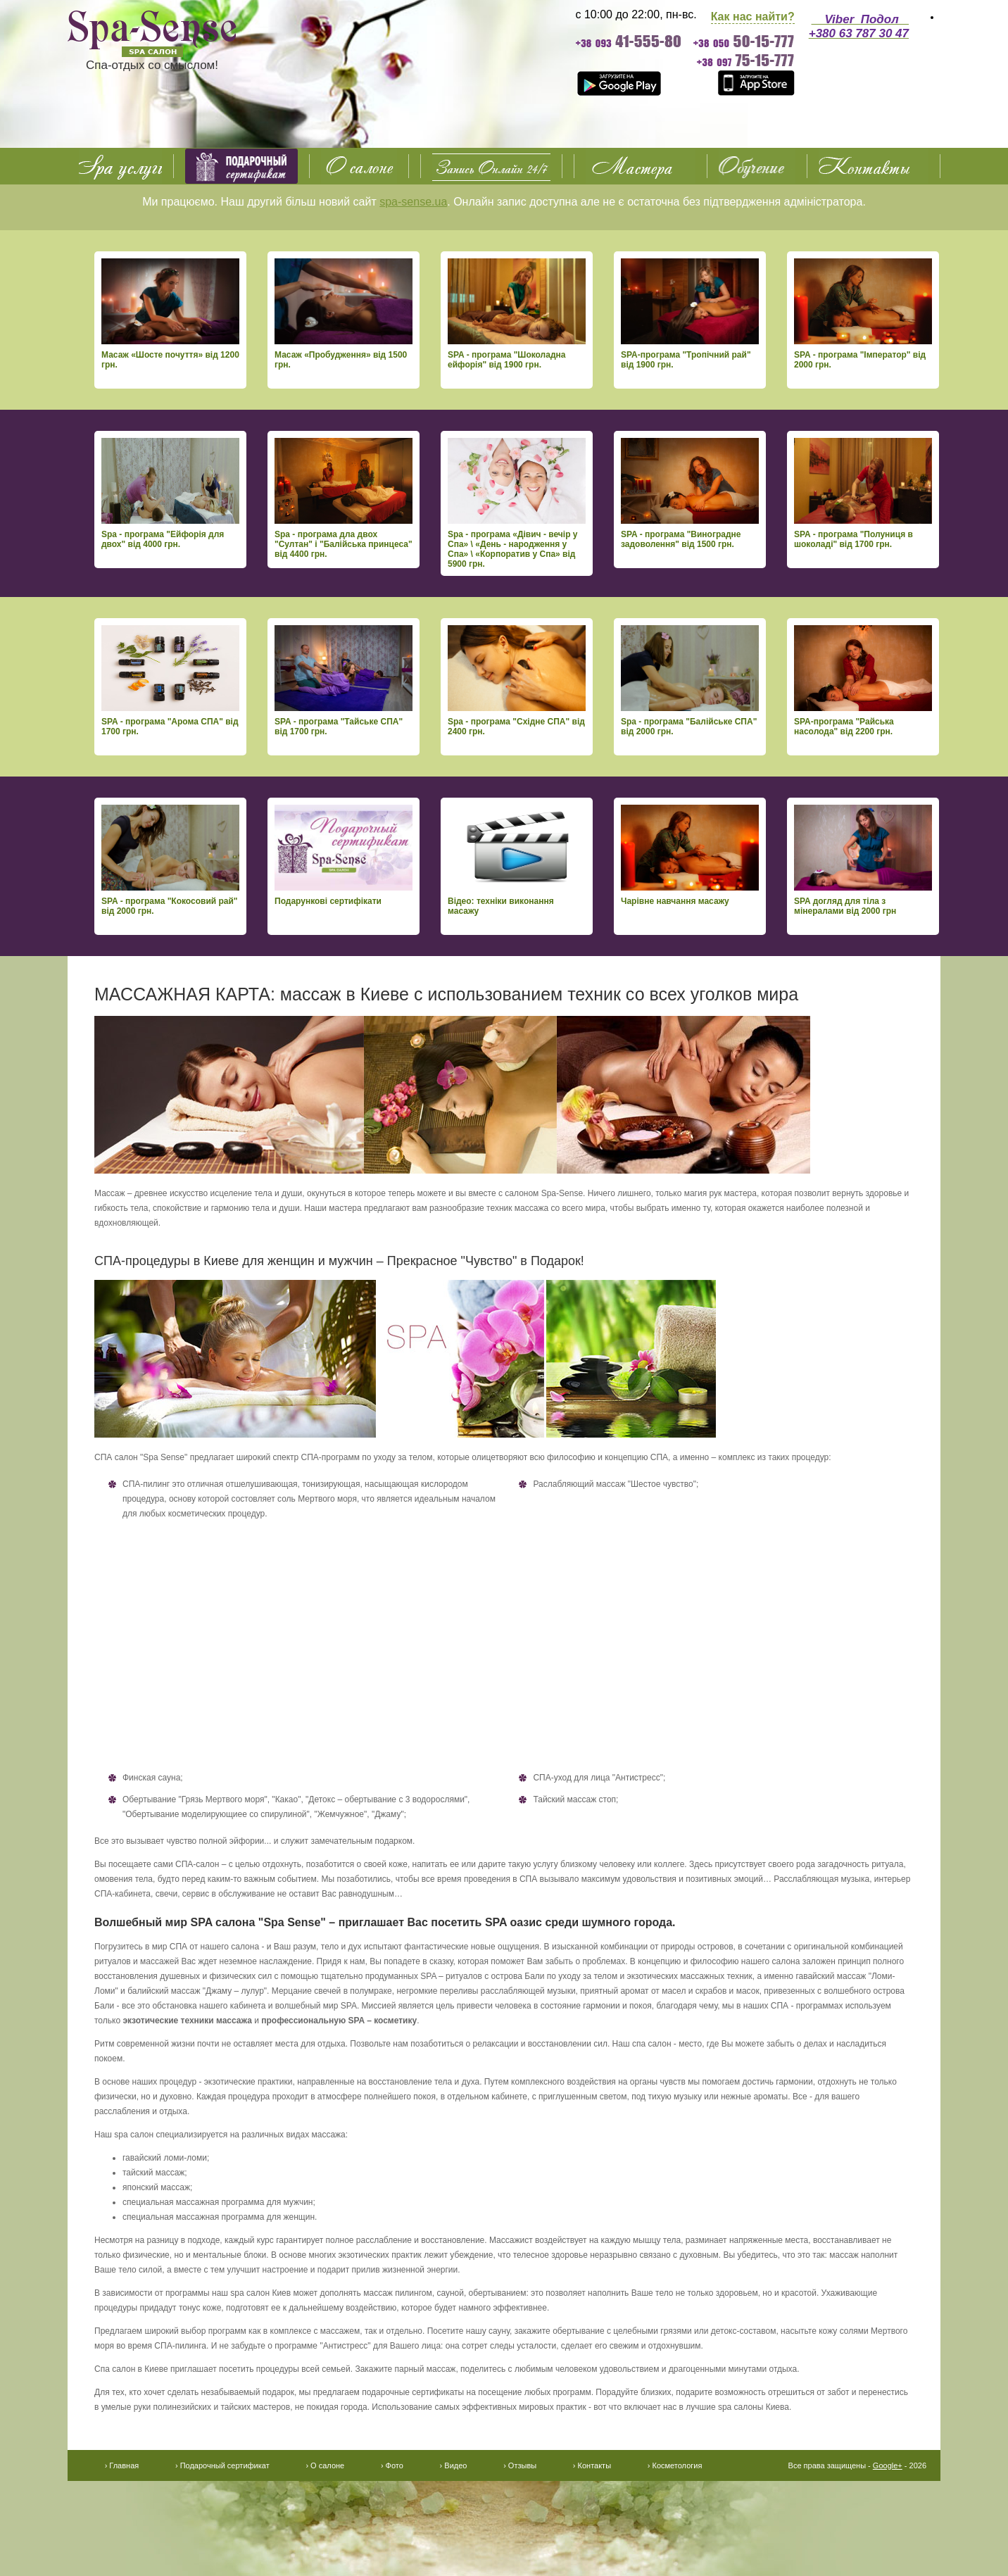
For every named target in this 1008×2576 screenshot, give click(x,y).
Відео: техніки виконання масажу (517, 860)
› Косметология (675, 2465)
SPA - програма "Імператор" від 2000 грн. (863, 314)
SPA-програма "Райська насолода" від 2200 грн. (863, 680)
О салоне (359, 166)
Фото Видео (640, 166)
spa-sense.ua (413, 202)
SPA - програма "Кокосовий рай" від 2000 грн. (170, 860)
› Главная (122, 2465)
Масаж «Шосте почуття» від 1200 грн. (170, 314)
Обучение (757, 166)
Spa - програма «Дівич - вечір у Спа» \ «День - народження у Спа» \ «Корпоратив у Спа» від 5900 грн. (517, 503)
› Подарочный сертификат (222, 2465)
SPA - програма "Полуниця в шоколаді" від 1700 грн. (863, 493)
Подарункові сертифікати (343, 855)
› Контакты (592, 2465)
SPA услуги (120, 166)
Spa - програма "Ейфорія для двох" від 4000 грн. (170, 493)
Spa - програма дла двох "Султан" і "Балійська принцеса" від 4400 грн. (343, 498)
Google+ (887, 2465)
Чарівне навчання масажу (690, 855)
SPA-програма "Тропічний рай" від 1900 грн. (690, 314)
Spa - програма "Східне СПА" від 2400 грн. (517, 680)
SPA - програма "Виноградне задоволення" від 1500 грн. (690, 493)
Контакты (873, 166)
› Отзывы (519, 2465)
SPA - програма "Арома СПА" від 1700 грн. (170, 680)
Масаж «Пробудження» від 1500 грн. (343, 314)
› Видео (453, 2465)
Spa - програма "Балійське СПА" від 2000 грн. (690, 680)
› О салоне (324, 2465)
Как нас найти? (753, 17)
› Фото (392, 2465)
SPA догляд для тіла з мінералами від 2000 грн (863, 860)
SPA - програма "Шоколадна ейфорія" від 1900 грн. (517, 314)
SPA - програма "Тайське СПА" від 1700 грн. (343, 680)
